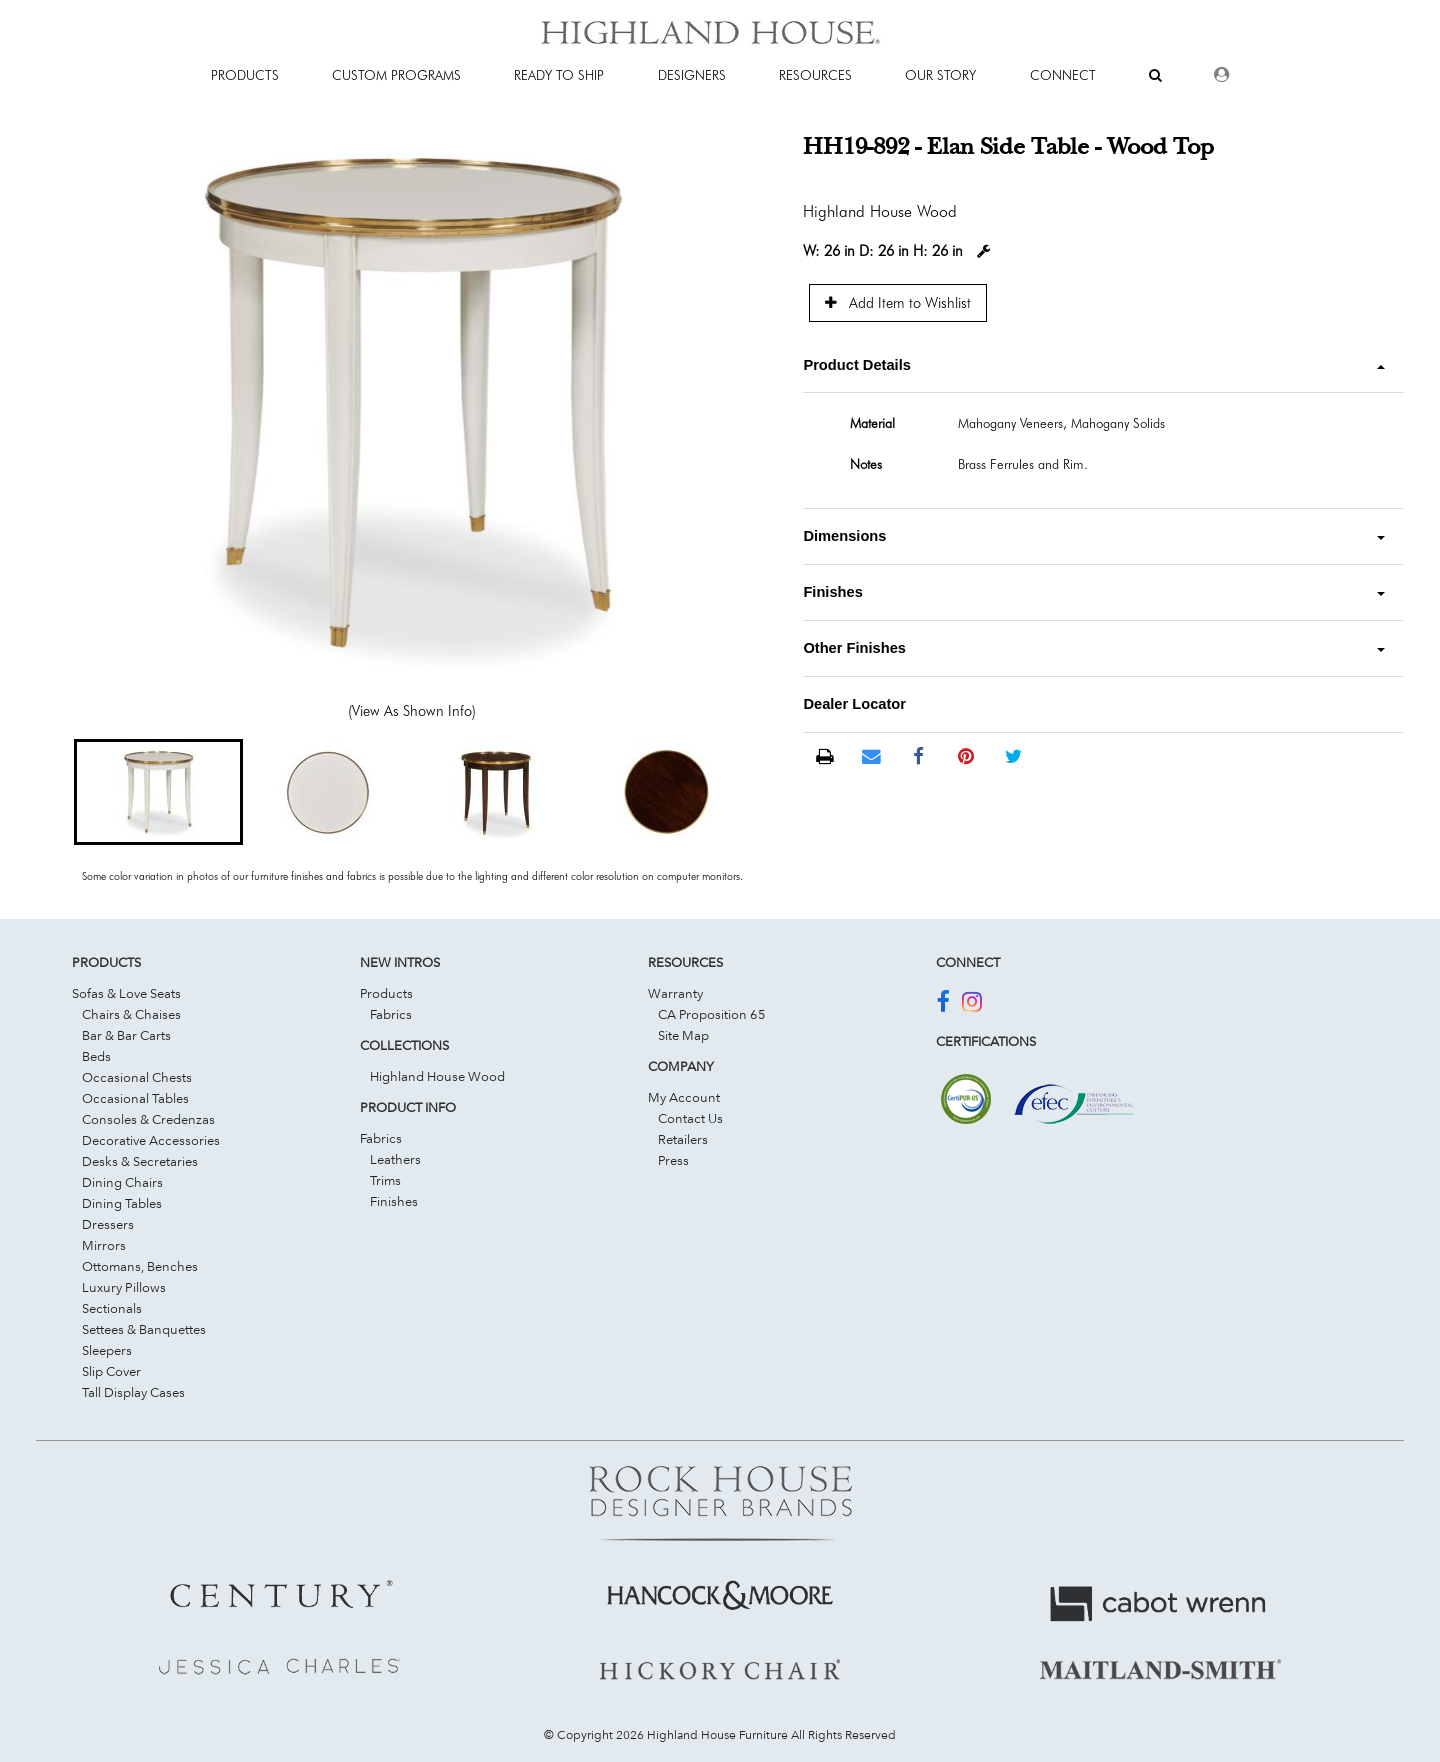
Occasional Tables (135, 1098)
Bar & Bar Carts (126, 1035)
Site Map (683, 1035)
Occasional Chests (137, 1077)
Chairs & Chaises (131, 1014)
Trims (385, 1180)
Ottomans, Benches (140, 1266)
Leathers (395, 1159)
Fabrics (391, 1014)
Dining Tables (122, 1203)
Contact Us (690, 1118)
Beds (96, 1056)
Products (386, 993)
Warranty (675, 993)
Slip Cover (111, 1371)
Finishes (394, 1201)
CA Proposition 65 (712, 1014)
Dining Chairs (122, 1182)
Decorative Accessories (151, 1140)
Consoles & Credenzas (148, 1119)
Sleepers (107, 1350)
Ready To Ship (559, 75)
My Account (684, 1097)
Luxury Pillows (124, 1287)
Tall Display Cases (133, 1392)
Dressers (108, 1224)
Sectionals (112, 1308)
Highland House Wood (437, 1076)
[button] (158, 792)
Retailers (683, 1139)
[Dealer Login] (1221, 75)
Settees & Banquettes (144, 1329)
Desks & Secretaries (140, 1161)
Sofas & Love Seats (126, 993)
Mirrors (104, 1245)
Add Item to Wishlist (898, 302)
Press (673, 1160)
